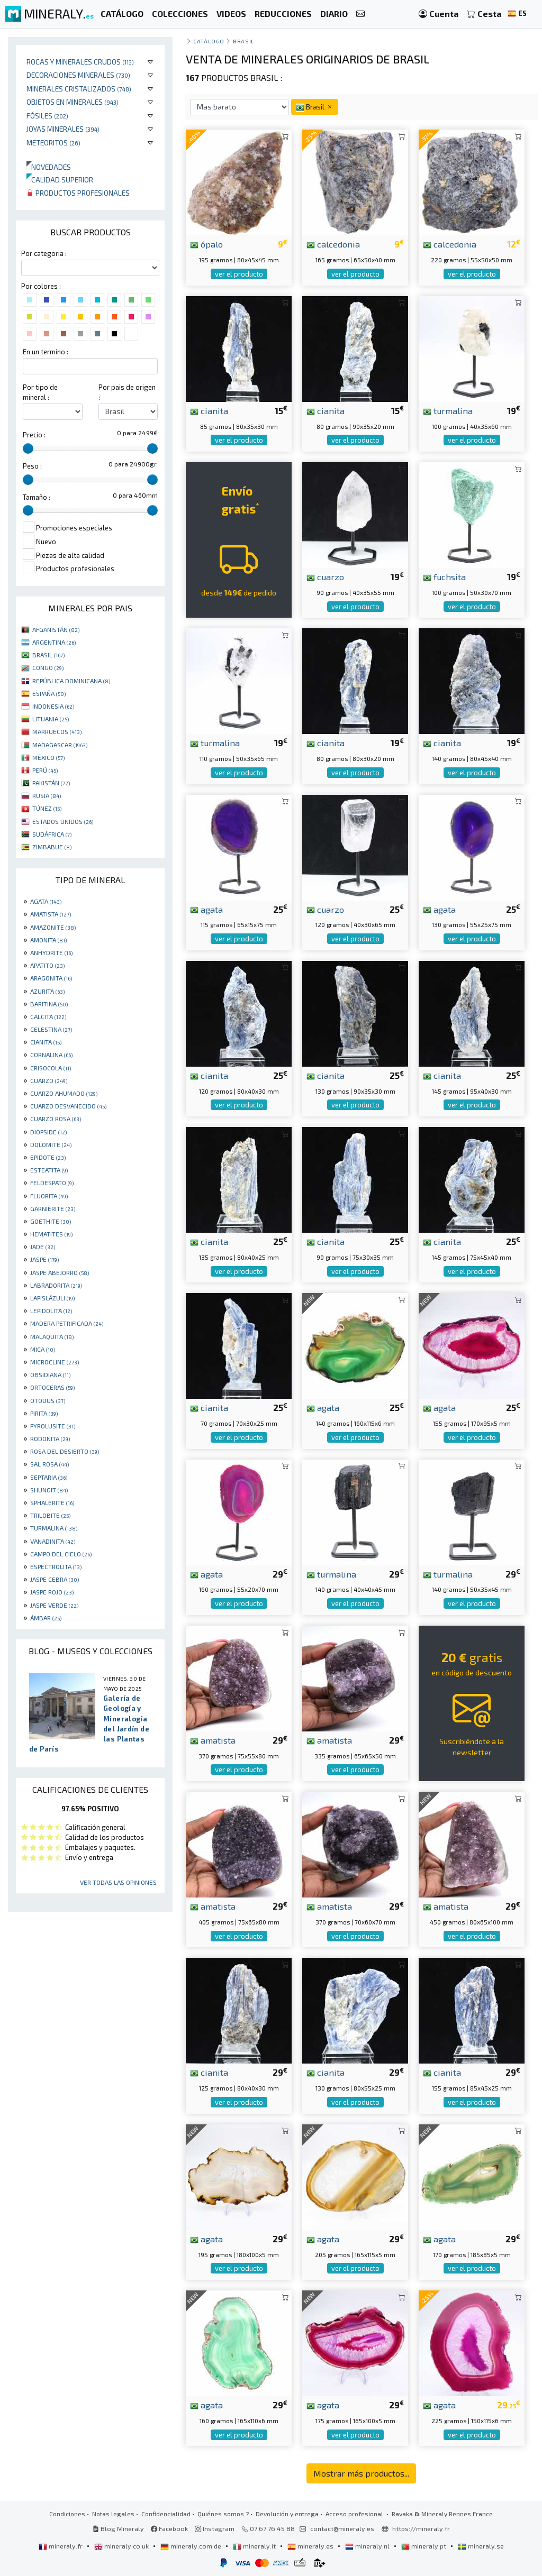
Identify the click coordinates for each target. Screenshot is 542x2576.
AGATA (45, 901)
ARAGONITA (51, 978)
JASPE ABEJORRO (59, 1272)
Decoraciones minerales (78, 74)
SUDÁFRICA (51, 834)
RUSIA (46, 795)
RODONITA (50, 1438)
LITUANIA (50, 718)
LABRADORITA (56, 1285)
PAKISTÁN (51, 782)
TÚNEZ (46, 808)
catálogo (208, 41)
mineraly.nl (368, 2546)
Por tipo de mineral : (40, 392)
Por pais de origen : (127, 392)
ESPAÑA (49, 693)
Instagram (214, 2528)
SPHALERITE (52, 1502)
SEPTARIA (48, 1477)
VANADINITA (52, 1541)
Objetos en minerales (72, 101)
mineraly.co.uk (122, 2546)
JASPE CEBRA (54, 1579)
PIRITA (44, 1413)
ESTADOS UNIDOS (62, 821)
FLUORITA (49, 1195)
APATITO (47, 965)
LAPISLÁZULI (52, 1297)
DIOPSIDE (48, 1131)
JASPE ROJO (52, 1592)
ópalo (206, 244)
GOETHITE (50, 1221)
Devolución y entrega (287, 2513)
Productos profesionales (78, 192)
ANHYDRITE (51, 952)
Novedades (48, 166)
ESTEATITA (49, 1170)
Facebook (169, 2528)
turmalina (448, 410)
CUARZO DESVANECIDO (68, 1106)
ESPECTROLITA (56, 1566)
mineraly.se (481, 2546)
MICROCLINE (54, 1361)
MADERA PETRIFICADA (66, 1323)
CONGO (48, 667)
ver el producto (239, 274)
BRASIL (48, 654)
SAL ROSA (49, 1464)
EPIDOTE (48, 1157)
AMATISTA (50, 914)
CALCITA (48, 1016)
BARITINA (49, 1003)
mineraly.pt (424, 2546)
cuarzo (325, 576)
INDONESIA (53, 706)
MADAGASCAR (59, 744)
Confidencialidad (166, 2513)
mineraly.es (311, 2546)
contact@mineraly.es (342, 2528)
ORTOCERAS (52, 1387)
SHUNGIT (49, 1489)
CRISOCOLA (50, 1067)
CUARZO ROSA (55, 1118)
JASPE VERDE (54, 1605)
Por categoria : (44, 253)
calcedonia (333, 244)
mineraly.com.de (191, 2546)
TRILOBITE (50, 1515)
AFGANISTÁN (55, 629)
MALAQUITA (52, 1336)
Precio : (34, 434)
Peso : (32, 466)
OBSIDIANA (50, 1374)
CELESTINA (51, 1029)
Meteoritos (53, 142)
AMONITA (48, 939)
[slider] (28, 448)
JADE (42, 1246)
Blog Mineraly (118, 2528)
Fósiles (47, 115)
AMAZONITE (53, 927)
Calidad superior (59, 179)
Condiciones (67, 2513)
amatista (213, 1740)
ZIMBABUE (51, 846)
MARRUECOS (57, 731)
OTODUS (47, 1400)
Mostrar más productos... (361, 2473)
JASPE (44, 1259)
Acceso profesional (355, 2513)
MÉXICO (48, 757)
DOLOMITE (50, 1144)
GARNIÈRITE (52, 1208)
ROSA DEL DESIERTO (64, 1451)
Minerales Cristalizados (78, 88)
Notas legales (113, 2513)
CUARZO (48, 1080)
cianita (209, 410)
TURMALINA (53, 1528)
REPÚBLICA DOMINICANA (71, 680)
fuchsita (444, 576)
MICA (42, 1349)
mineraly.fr (61, 2546)
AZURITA (47, 991)
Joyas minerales (63, 128)
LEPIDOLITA (51, 1310)
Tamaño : (36, 497)
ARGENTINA (54, 642)
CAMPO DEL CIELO (61, 1553)
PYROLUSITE (52, 1425)
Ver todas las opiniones (118, 1882)
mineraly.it (255, 2546)
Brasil (243, 41)
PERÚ (45, 770)
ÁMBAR (45, 1617)
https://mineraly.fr (421, 2528)
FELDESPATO (52, 1182)
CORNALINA (51, 1054)
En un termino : (45, 351)
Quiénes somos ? (223, 2513)
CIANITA (45, 1042)
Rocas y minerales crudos (80, 61)
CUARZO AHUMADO (63, 1093)
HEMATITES (51, 1233)
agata (206, 909)
